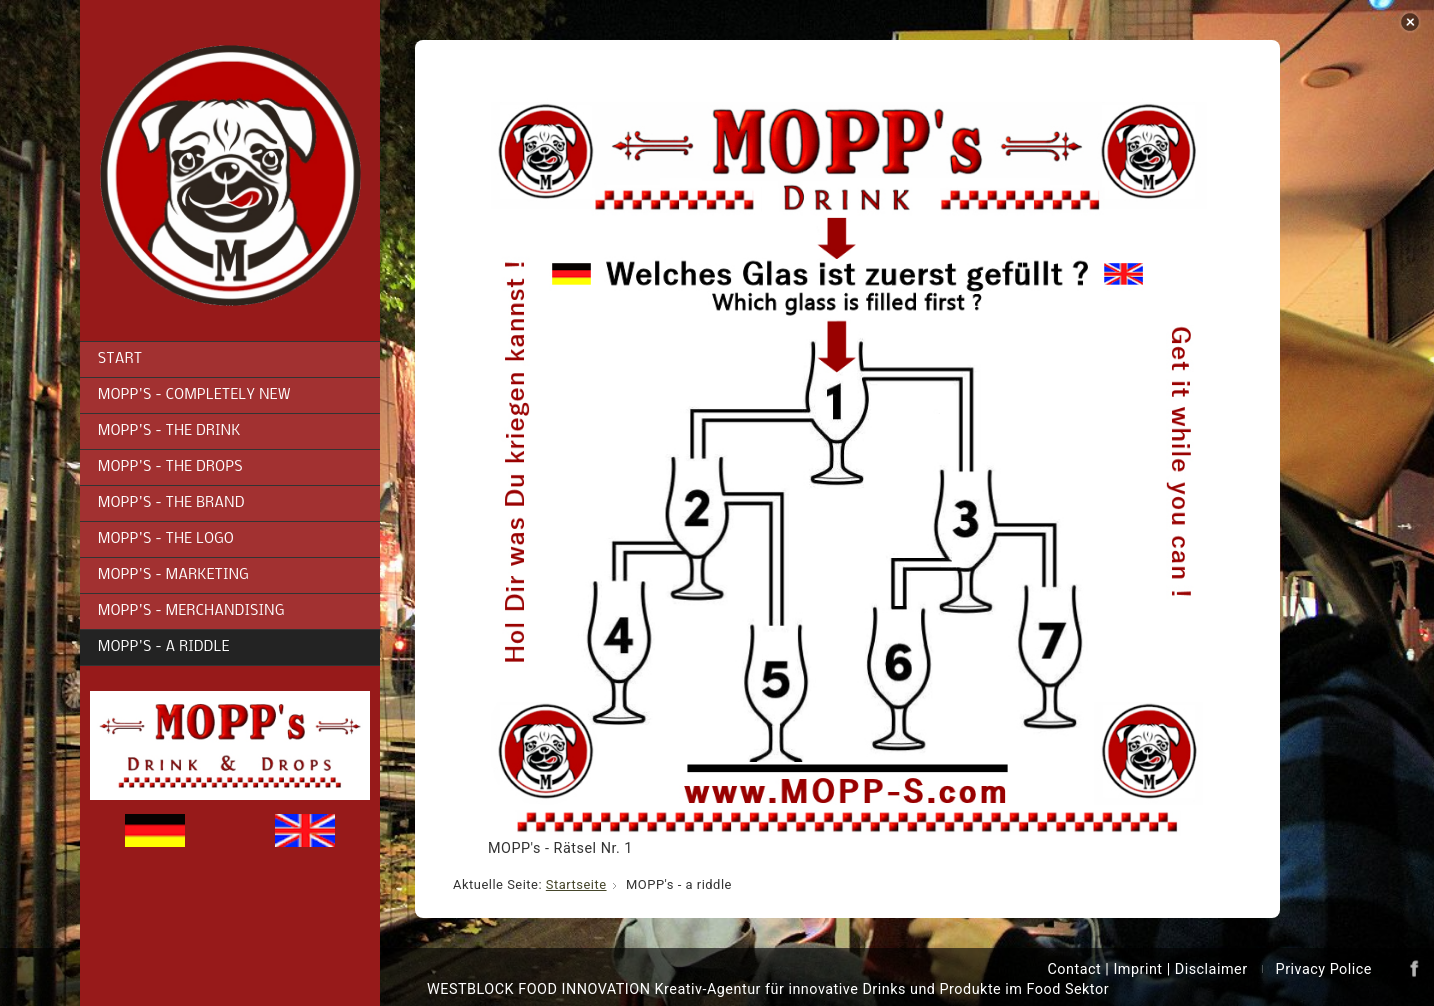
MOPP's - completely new (194, 395)
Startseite (576, 884)
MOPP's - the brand (171, 503)
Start (120, 359)
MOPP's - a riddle (164, 647)
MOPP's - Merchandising (191, 611)
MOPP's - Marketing (173, 575)
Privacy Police (1324, 969)
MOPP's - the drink (169, 431)
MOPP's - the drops (170, 467)
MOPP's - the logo (166, 539)
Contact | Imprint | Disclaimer (1147, 969)
